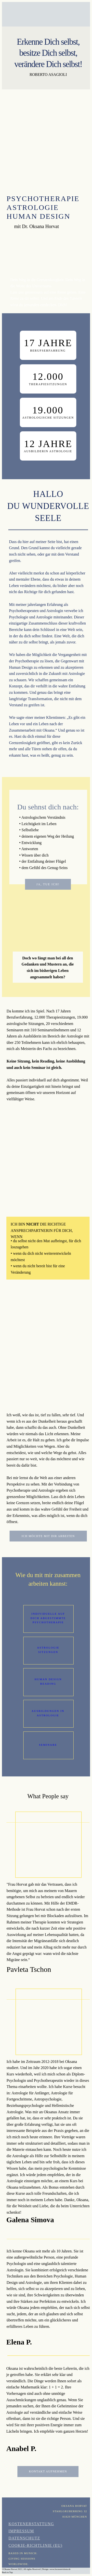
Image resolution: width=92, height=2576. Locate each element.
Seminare (48, 1744)
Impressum (21, 2531)
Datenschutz (24, 2538)
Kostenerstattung (31, 2524)
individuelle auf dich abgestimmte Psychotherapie (48, 1618)
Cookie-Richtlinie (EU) (36, 2545)
